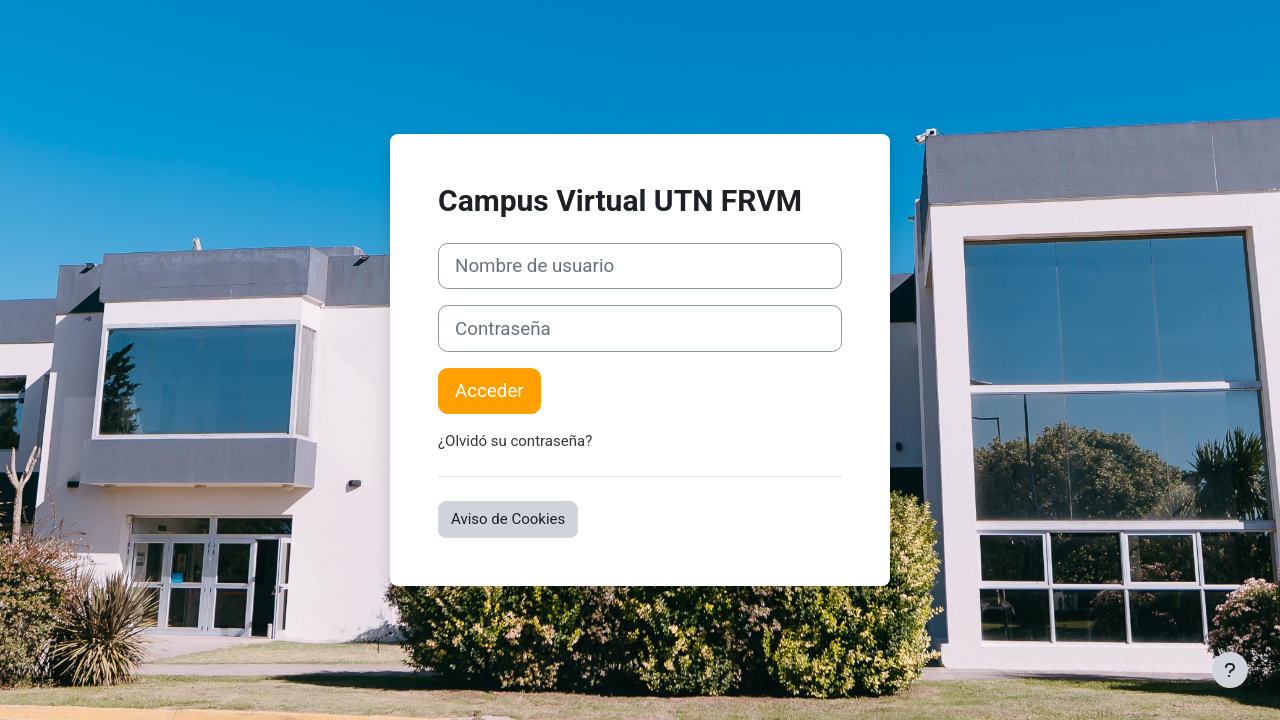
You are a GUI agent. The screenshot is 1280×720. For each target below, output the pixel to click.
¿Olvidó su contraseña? (515, 441)
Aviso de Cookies (508, 519)
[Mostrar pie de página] (1230, 670)
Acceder (489, 391)
